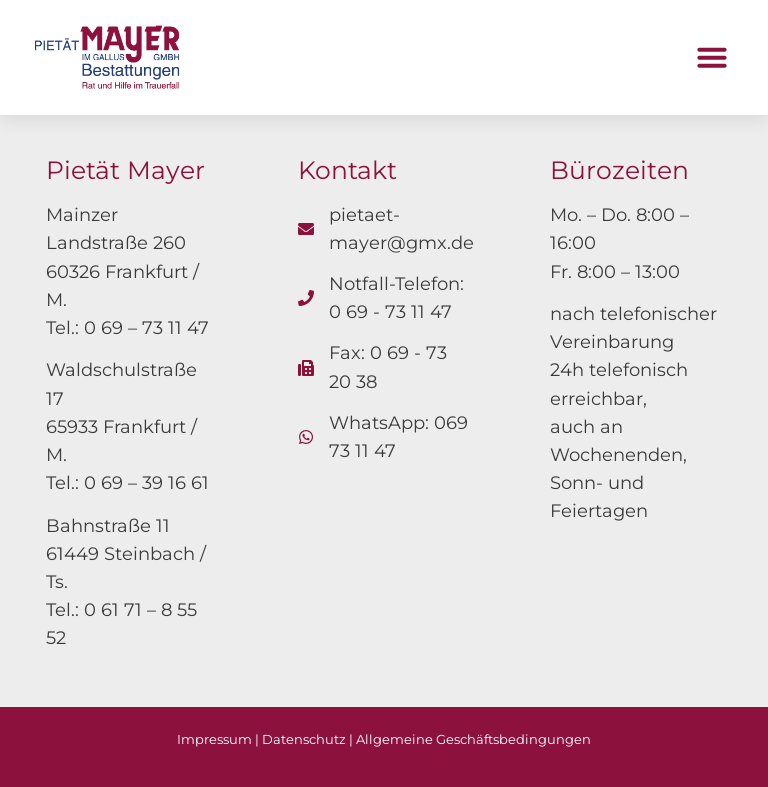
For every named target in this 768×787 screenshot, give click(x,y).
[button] (712, 57)
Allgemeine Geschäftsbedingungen (473, 739)
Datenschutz (304, 739)
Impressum (214, 739)
